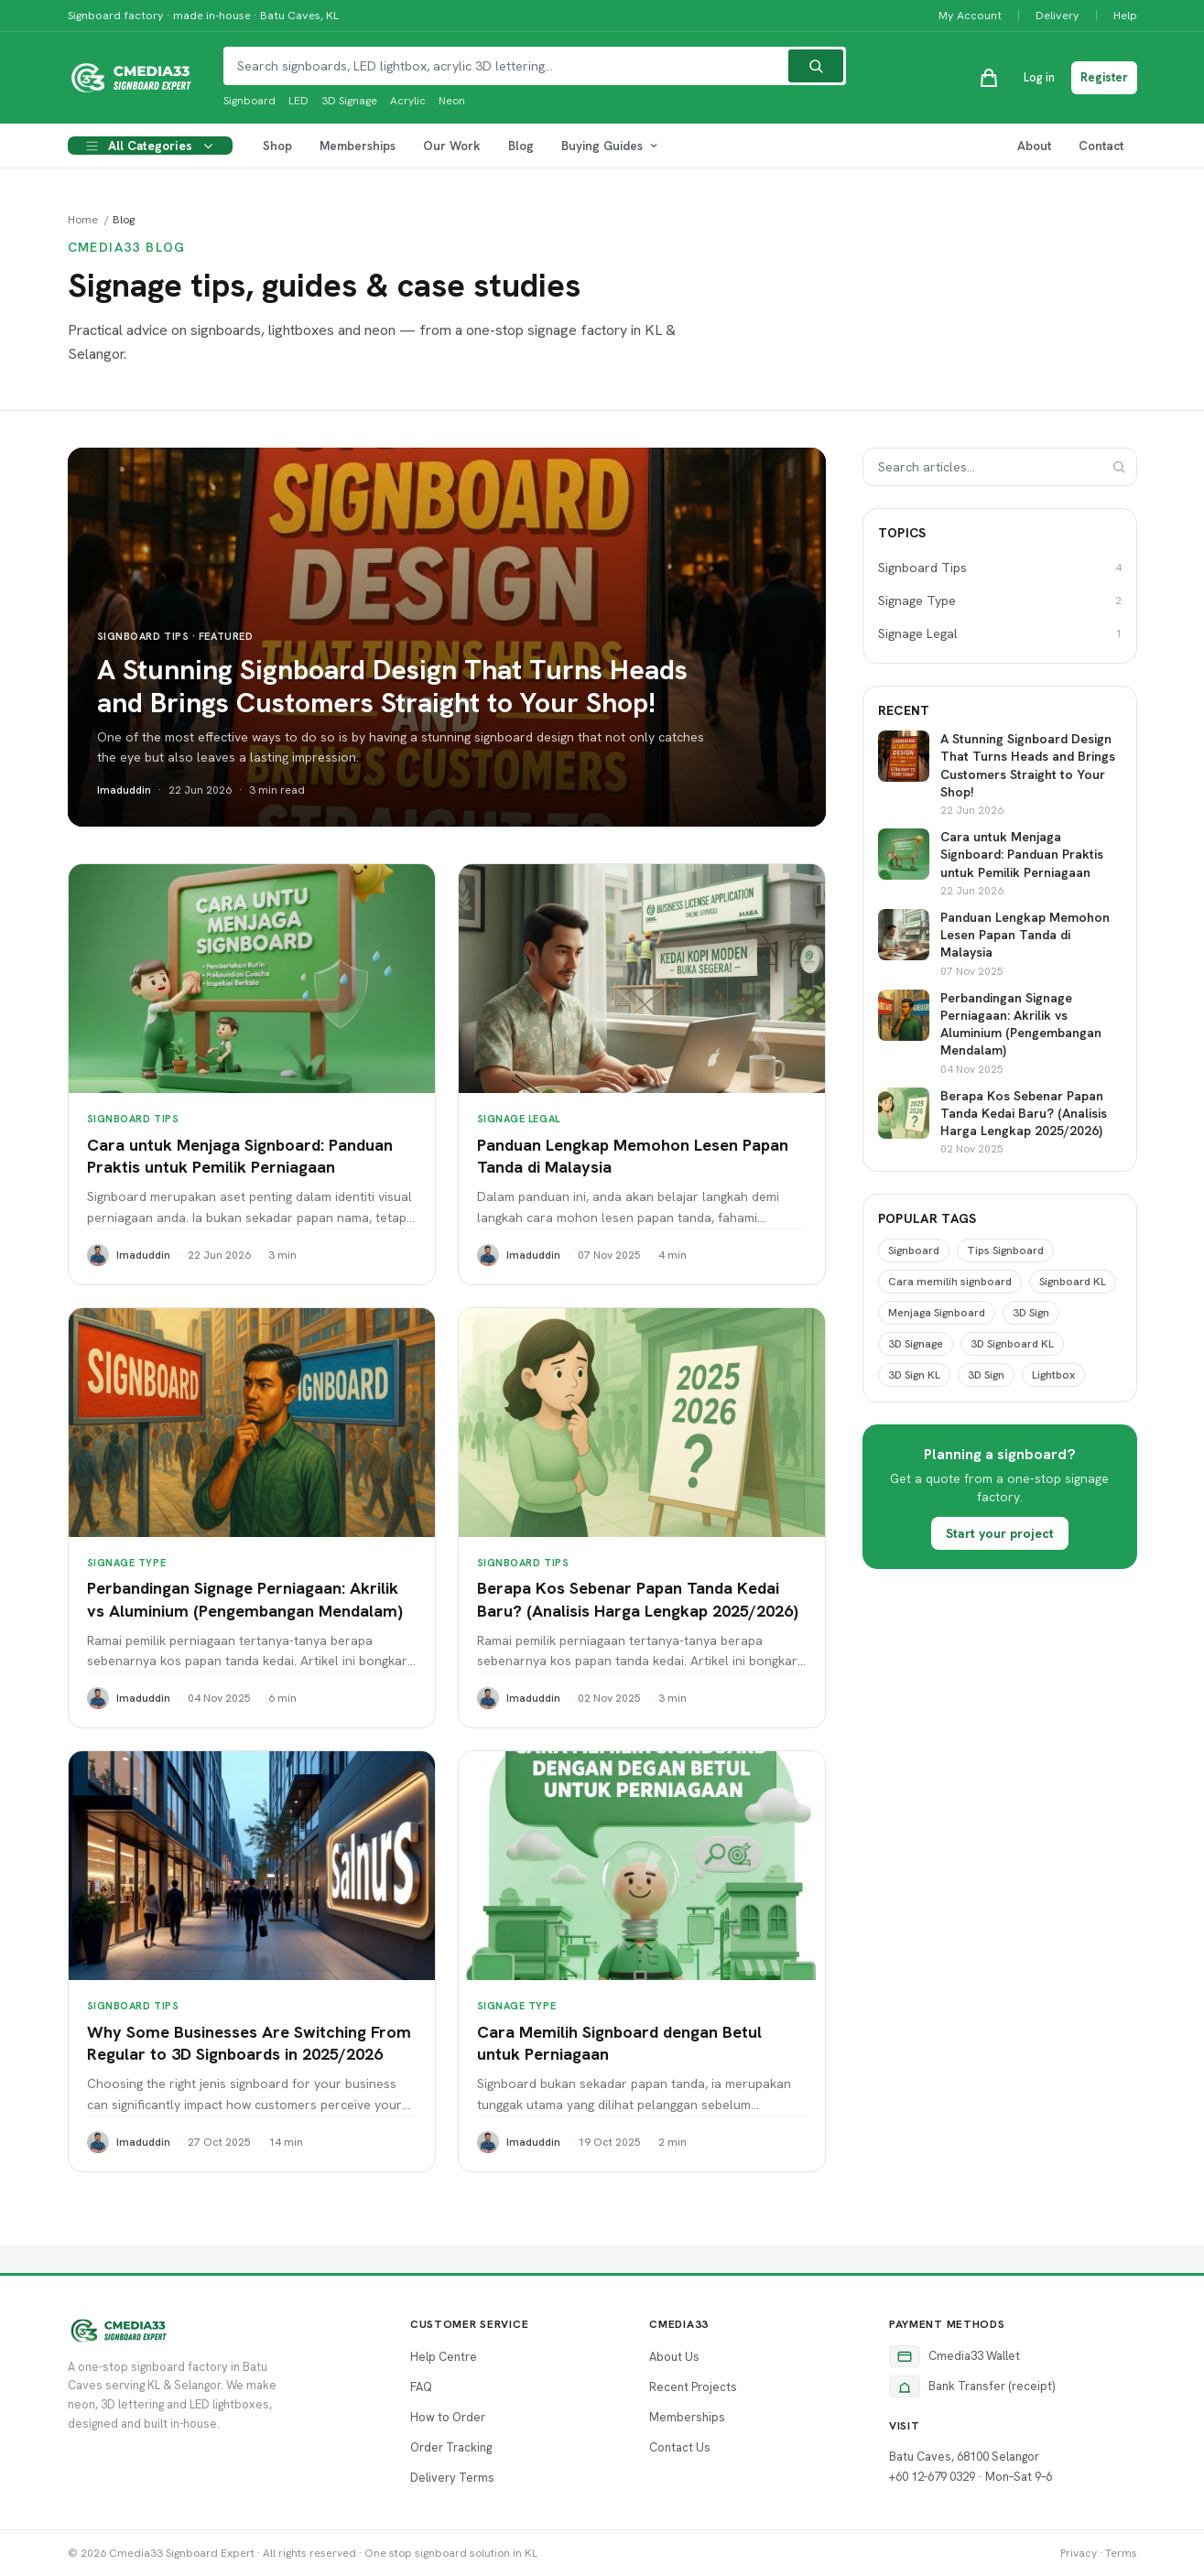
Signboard (249, 100)
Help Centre (443, 2357)
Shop (277, 145)
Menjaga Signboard (936, 1312)
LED (298, 100)
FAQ (421, 2387)
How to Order (447, 2417)
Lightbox (1053, 1375)
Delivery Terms (452, 2477)
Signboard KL (1072, 1281)
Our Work (452, 145)
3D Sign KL (914, 1375)
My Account (970, 15)
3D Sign (1031, 1312)
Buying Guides (610, 145)
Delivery (1057, 15)
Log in (1039, 77)
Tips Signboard (1005, 1250)
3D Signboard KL (1012, 1344)
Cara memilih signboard (950, 1281)
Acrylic (408, 100)
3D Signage (349, 100)
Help (1125, 15)
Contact (1101, 145)
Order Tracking (451, 2447)
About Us (674, 2357)
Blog (521, 145)
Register (1104, 77)
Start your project (1000, 1533)
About (1034, 145)
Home (83, 219)
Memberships (358, 145)
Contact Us (679, 2447)
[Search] (815, 65)
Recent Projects (693, 2387)
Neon (452, 100)
